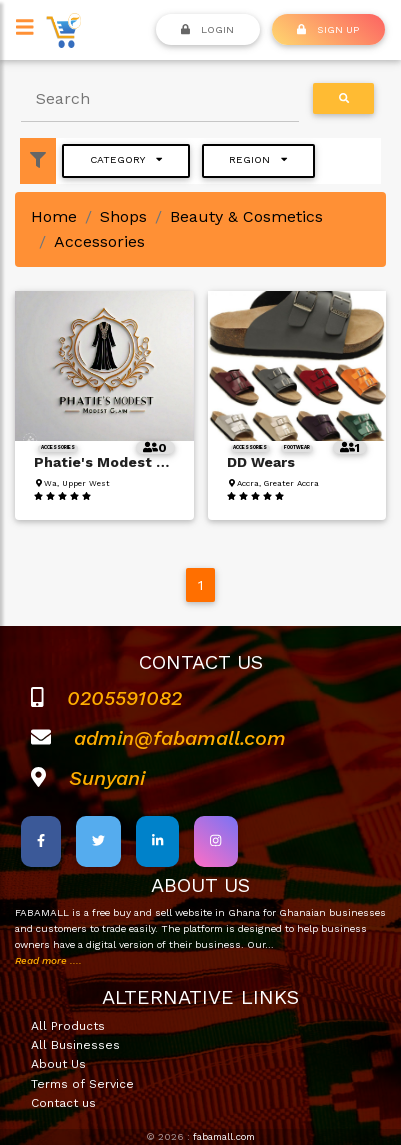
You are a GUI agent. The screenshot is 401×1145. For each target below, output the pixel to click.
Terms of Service (82, 1084)
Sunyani (107, 778)
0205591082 (124, 698)
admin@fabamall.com (180, 738)
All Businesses (75, 1045)
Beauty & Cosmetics (246, 216)
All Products (68, 1026)
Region (258, 159)
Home (54, 216)
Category (126, 159)
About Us (58, 1064)
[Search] (160, 99)
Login (207, 29)
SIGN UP (328, 29)
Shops (123, 216)
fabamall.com (224, 1136)
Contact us (63, 1103)
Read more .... (48, 960)
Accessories (99, 241)
